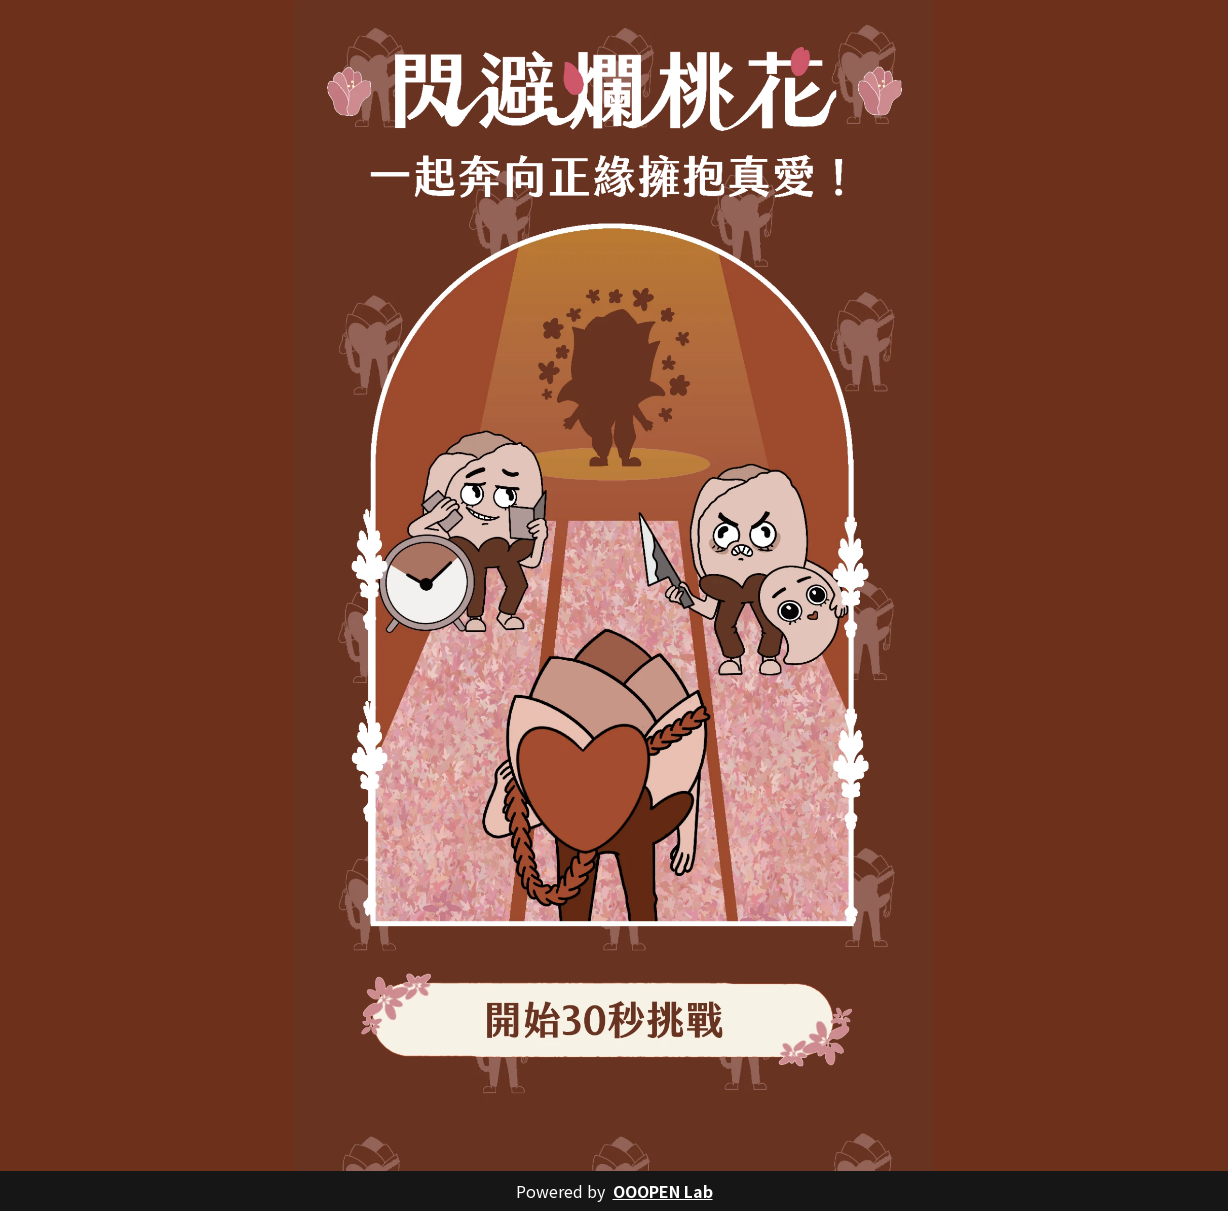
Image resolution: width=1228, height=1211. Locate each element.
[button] (614, 1019)
